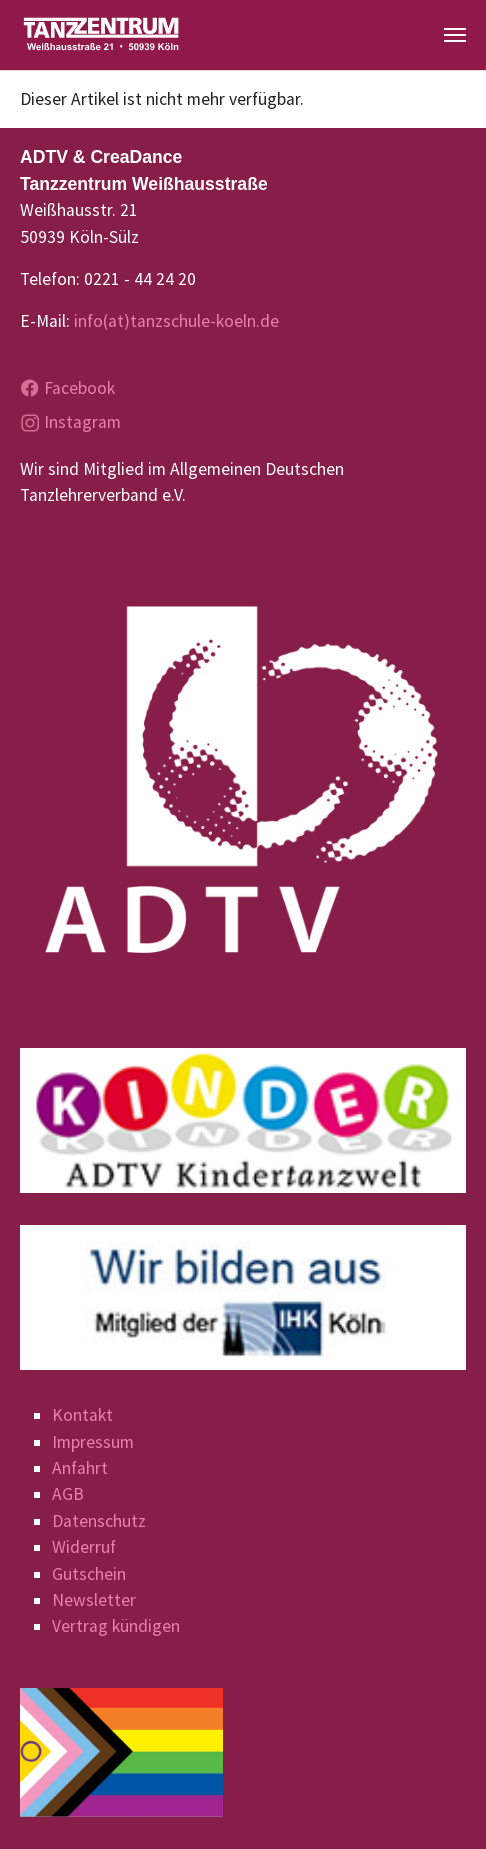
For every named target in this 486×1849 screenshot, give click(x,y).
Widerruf (84, 1547)
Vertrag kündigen (116, 1626)
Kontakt (82, 1415)
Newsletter (94, 1600)
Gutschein (89, 1574)
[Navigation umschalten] (455, 35)
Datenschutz (99, 1521)
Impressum (93, 1442)
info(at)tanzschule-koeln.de (176, 321)
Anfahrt (80, 1468)
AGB (68, 1494)
